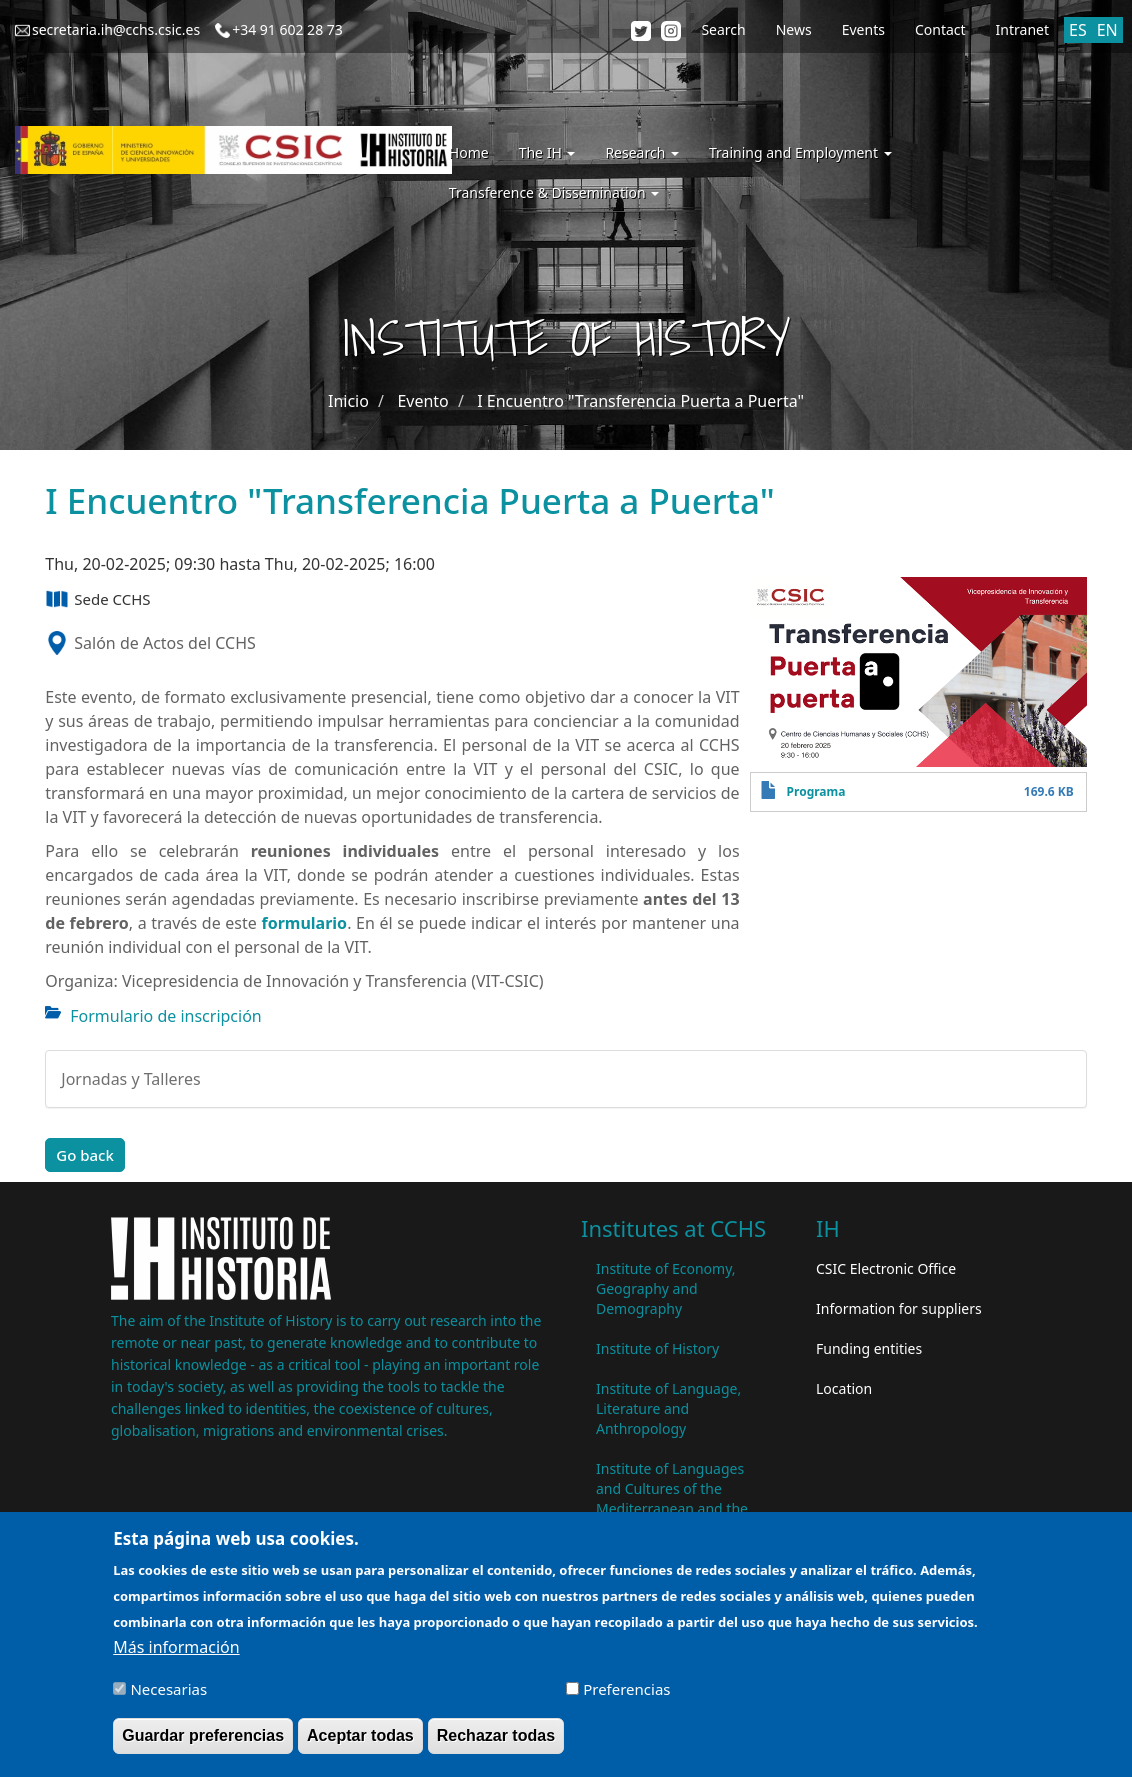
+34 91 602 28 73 (287, 29)
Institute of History (657, 1348)
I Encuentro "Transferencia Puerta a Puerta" (640, 401)
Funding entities (869, 1348)
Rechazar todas (496, 1743)
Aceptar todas (360, 1743)
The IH (547, 152)
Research (642, 152)
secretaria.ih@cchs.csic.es (116, 29)
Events (863, 29)
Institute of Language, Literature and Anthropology (668, 1408)
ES (1078, 30)
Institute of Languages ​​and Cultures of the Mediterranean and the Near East (672, 1498)
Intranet (1022, 29)
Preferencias (626, 1697)
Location (844, 1388)
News (794, 29)
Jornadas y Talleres (130, 1079)
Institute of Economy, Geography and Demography (666, 1288)
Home (469, 152)
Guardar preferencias (203, 1743)
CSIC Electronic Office (886, 1268)
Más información (176, 1655)
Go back (85, 1155)
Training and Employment (800, 152)
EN (1107, 30)
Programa (816, 791)
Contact (940, 29)
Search (723, 29)
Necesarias (168, 1697)
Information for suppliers (899, 1308)
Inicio (348, 401)
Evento (422, 401)
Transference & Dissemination (554, 192)
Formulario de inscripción (165, 1016)
